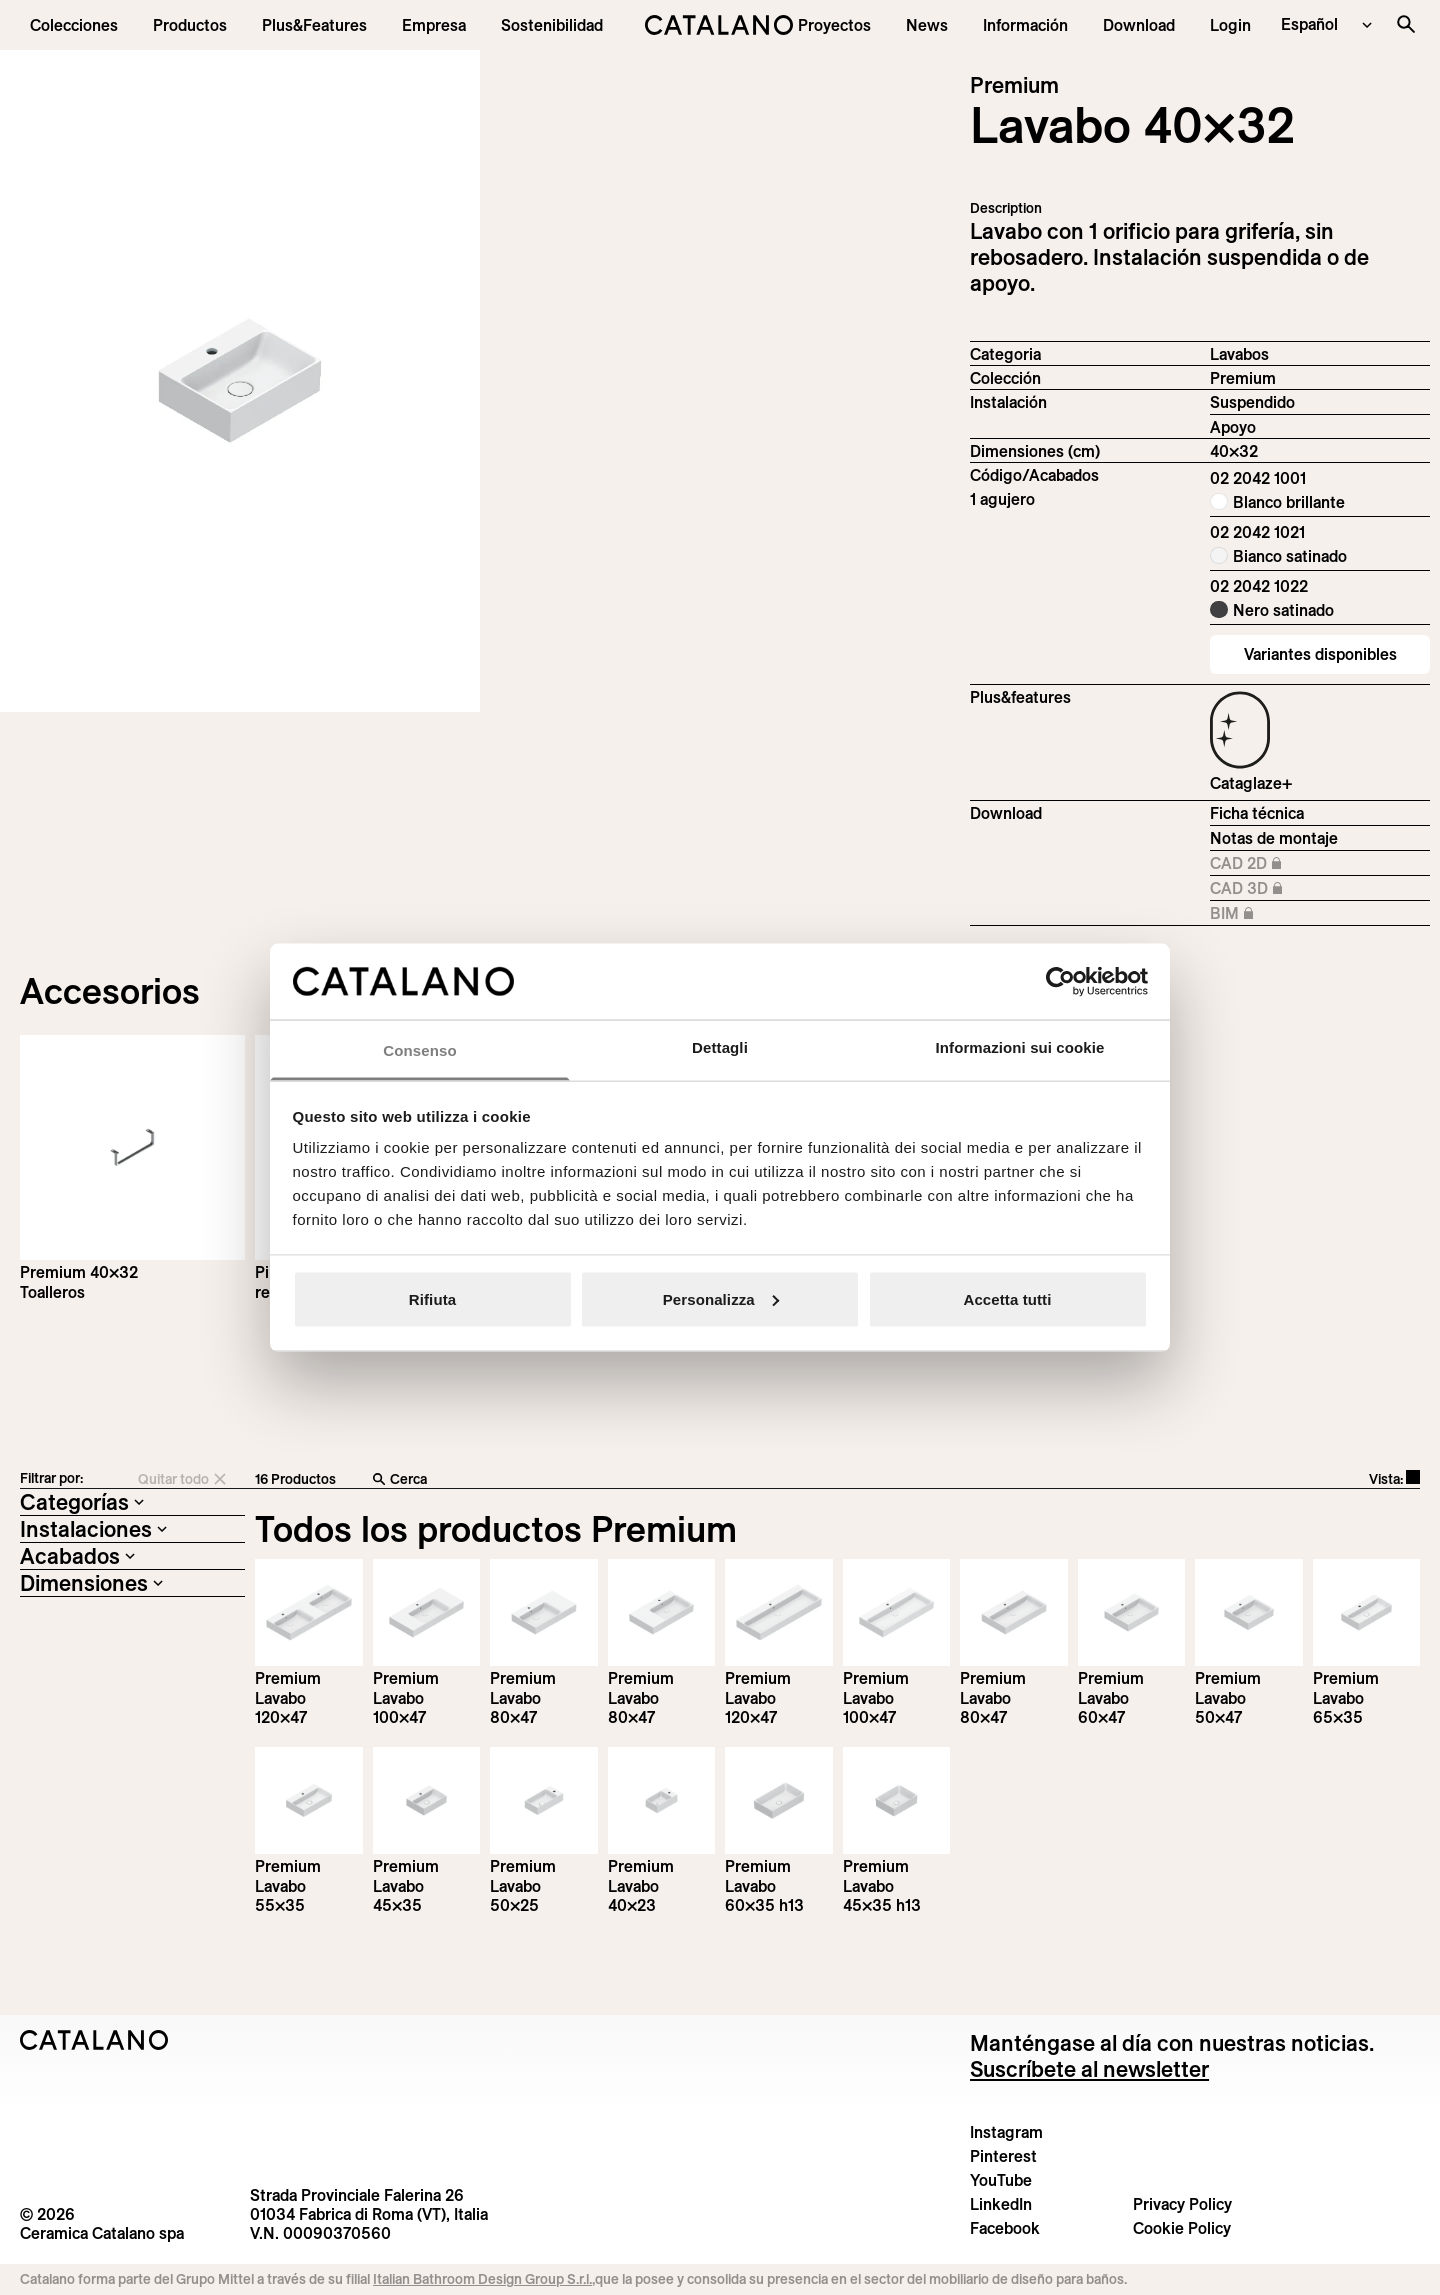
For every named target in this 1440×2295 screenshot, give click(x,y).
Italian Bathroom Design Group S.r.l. (482, 2279)
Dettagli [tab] (720, 1047)
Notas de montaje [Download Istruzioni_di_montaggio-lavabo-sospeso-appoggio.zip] (1274, 838)
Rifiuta (432, 1298)
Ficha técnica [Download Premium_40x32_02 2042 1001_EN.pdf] (1257, 813)
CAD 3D (1275, 889)
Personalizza (721, 1298)
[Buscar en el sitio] (1406, 24)
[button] (74, 25)
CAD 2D (1275, 864)
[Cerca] (668, 1480)
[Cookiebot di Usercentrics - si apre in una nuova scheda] (1060, 981)
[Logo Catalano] (94, 2040)
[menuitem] (314, 25)
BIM (1275, 914)
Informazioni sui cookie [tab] (1020, 1047)
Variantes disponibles (1320, 654)
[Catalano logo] (719, 25)
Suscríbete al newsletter (1089, 2069)
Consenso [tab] (419, 1050)
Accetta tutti (1008, 1298)
